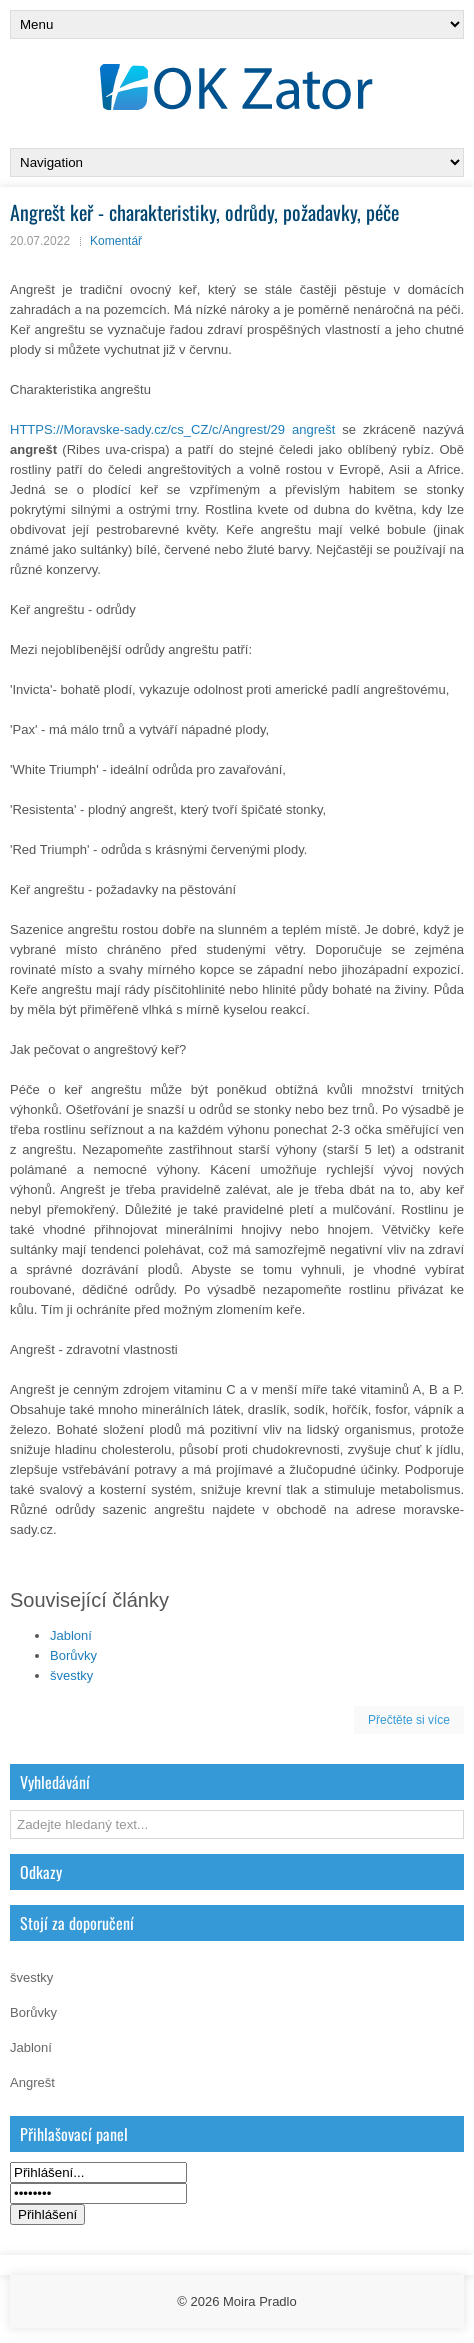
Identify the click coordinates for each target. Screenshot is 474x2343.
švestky (71, 1675)
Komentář (116, 241)
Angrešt (32, 2082)
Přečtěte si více (409, 1720)
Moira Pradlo (260, 2301)
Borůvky (73, 1655)
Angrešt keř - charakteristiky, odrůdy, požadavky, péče (204, 212)
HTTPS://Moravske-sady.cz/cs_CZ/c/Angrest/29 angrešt (172, 429)
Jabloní (71, 1635)
